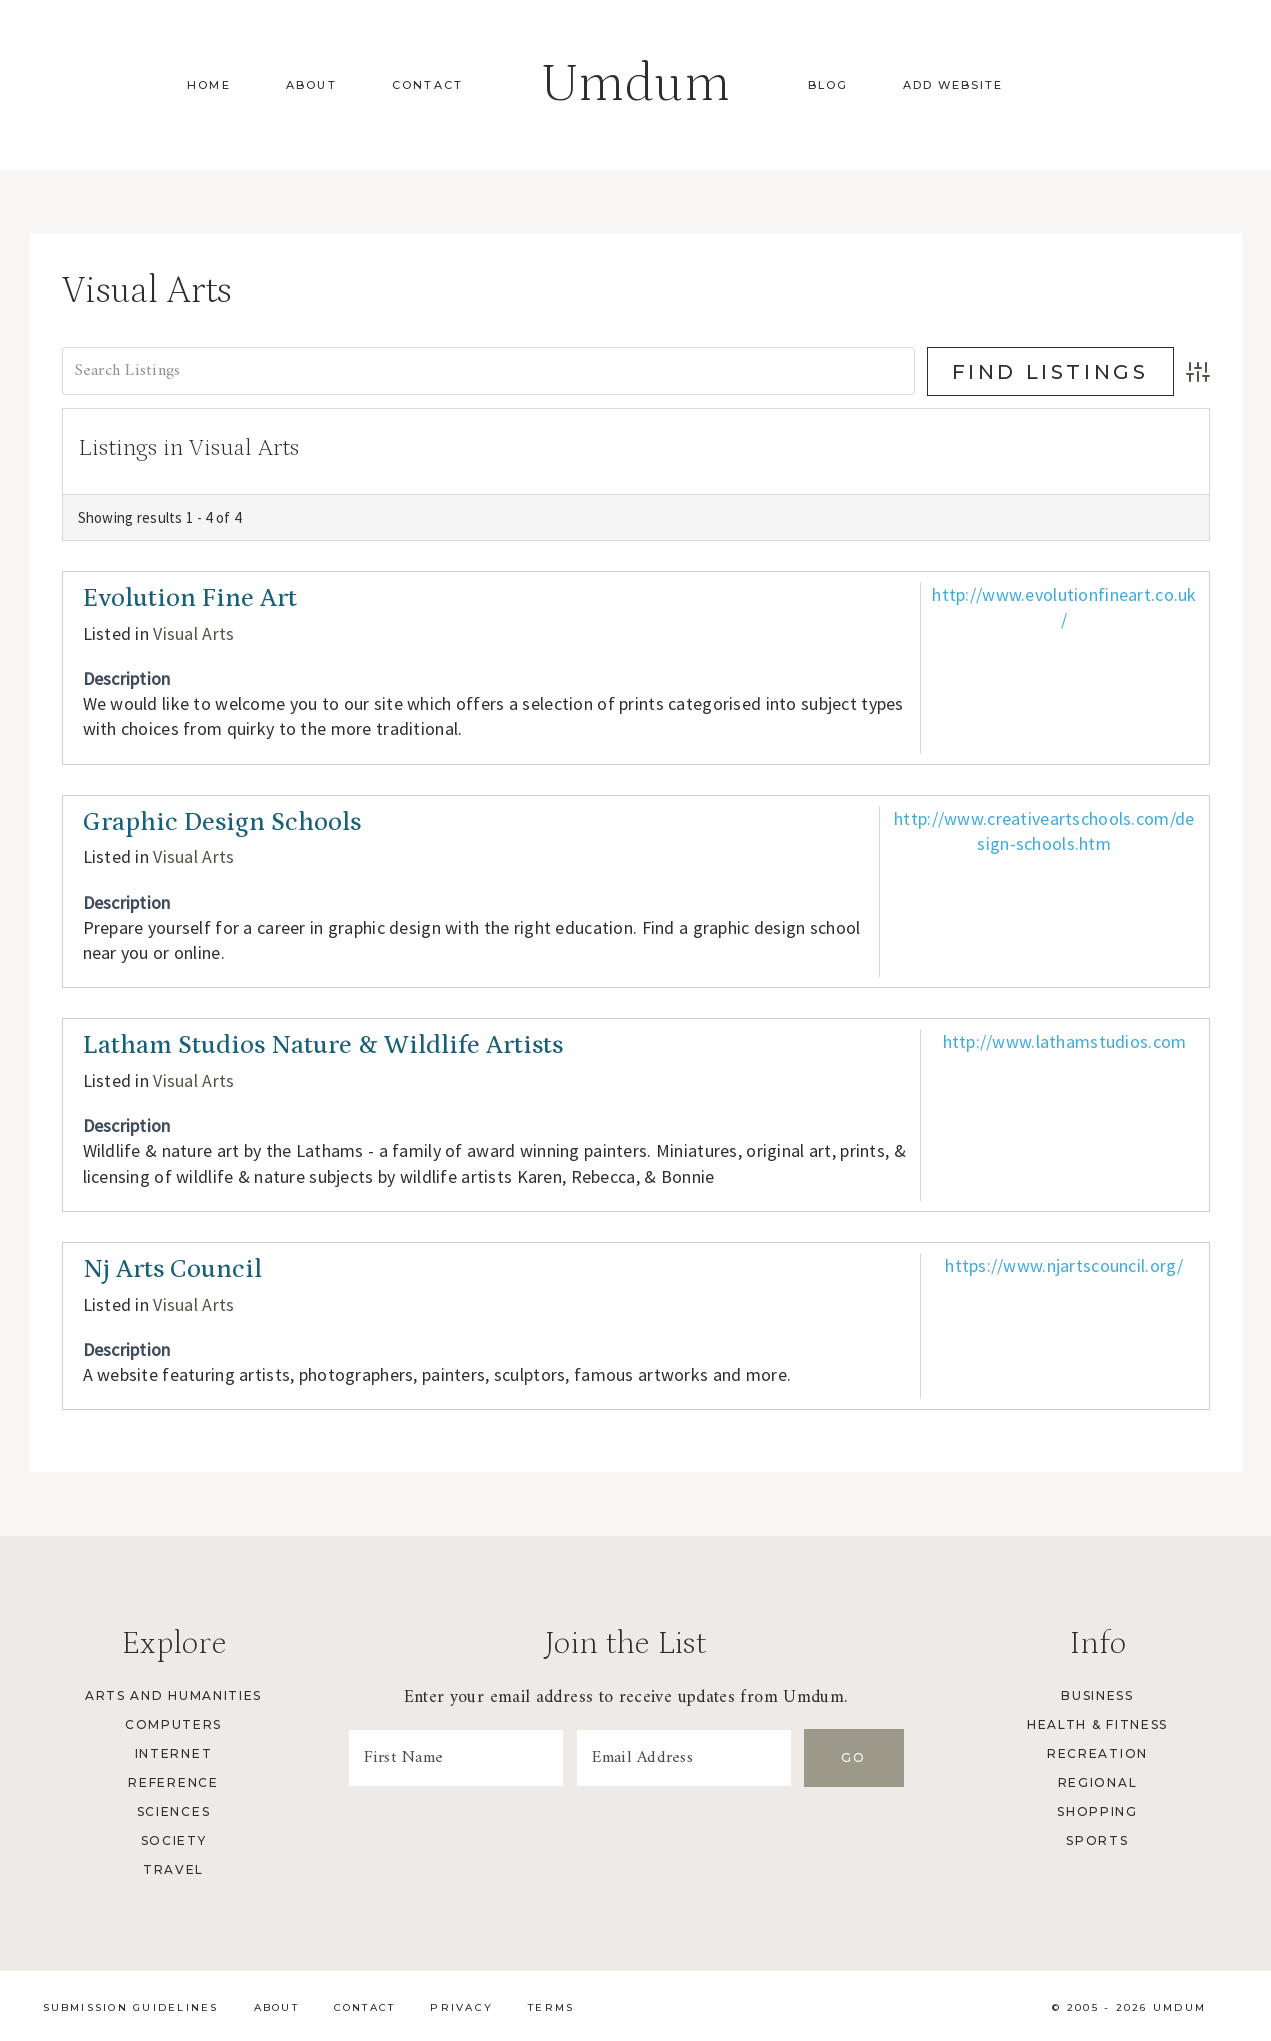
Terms (551, 2007)
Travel (173, 1869)
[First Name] (456, 1758)
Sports (1097, 1840)
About (311, 85)
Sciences (173, 1811)
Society (174, 1840)
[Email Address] (684, 1758)
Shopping (1097, 1811)
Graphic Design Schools (222, 822)
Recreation (1097, 1753)
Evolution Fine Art (190, 598)
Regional (1097, 1782)
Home (209, 85)
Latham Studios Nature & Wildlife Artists (323, 1045)
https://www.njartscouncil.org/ (1064, 1265)
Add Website (953, 85)
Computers (173, 1724)
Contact (427, 85)
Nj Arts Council (172, 1269)
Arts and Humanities (173, 1695)
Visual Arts (193, 633)
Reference (173, 1782)
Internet (173, 1753)
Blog (828, 85)
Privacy (461, 2007)
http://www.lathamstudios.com (1065, 1041)
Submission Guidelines (131, 2007)
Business (1097, 1695)
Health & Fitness (1097, 1724)
